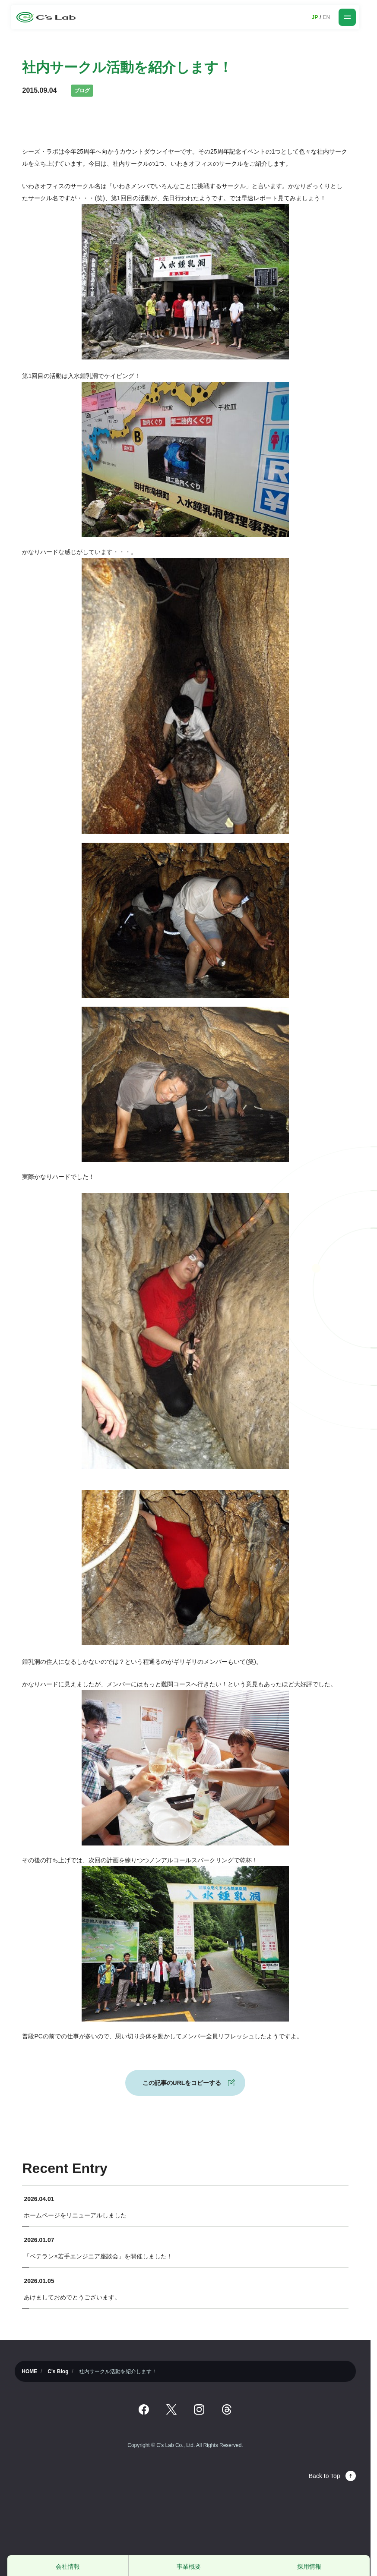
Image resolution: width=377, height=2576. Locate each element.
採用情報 (309, 2566)
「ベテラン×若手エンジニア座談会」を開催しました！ (98, 2256)
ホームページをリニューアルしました (75, 2215)
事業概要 (189, 2566)
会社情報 (68, 2566)
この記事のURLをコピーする (182, 2082)
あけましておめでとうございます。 (72, 2297)
